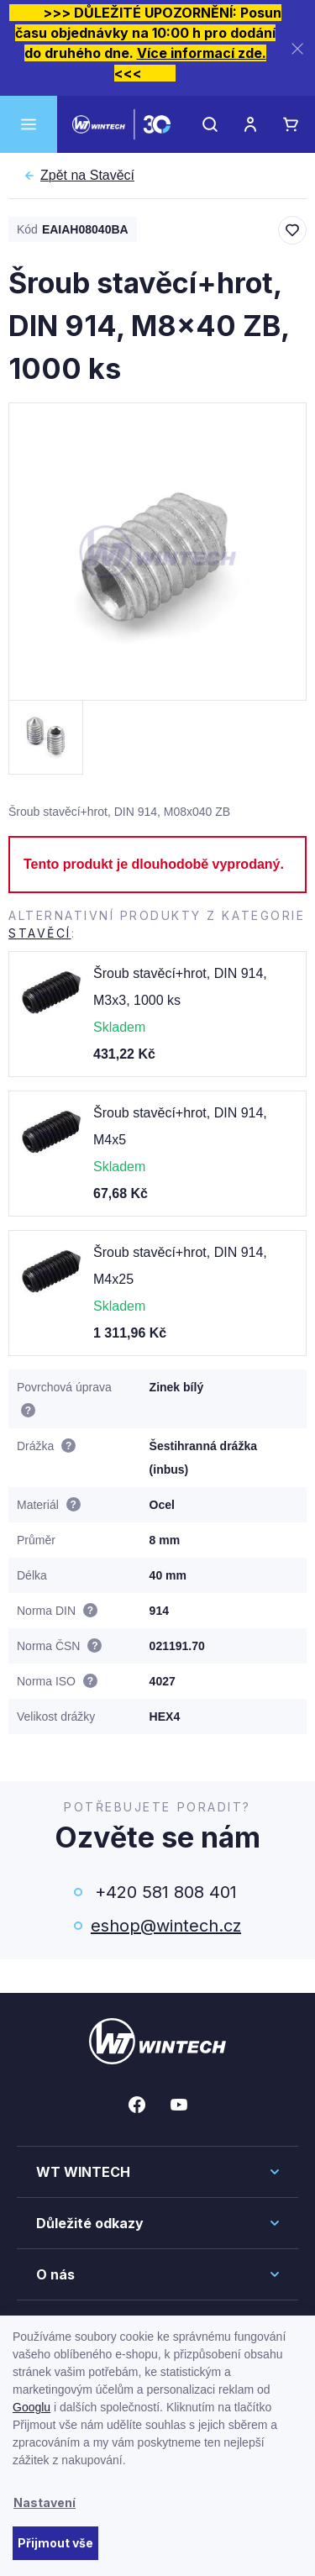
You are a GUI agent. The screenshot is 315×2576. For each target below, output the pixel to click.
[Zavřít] (297, 48)
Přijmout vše (55, 2543)
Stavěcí (87, 175)
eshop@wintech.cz (166, 1926)
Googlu (31, 2407)
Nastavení (44, 2502)
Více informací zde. (201, 53)
